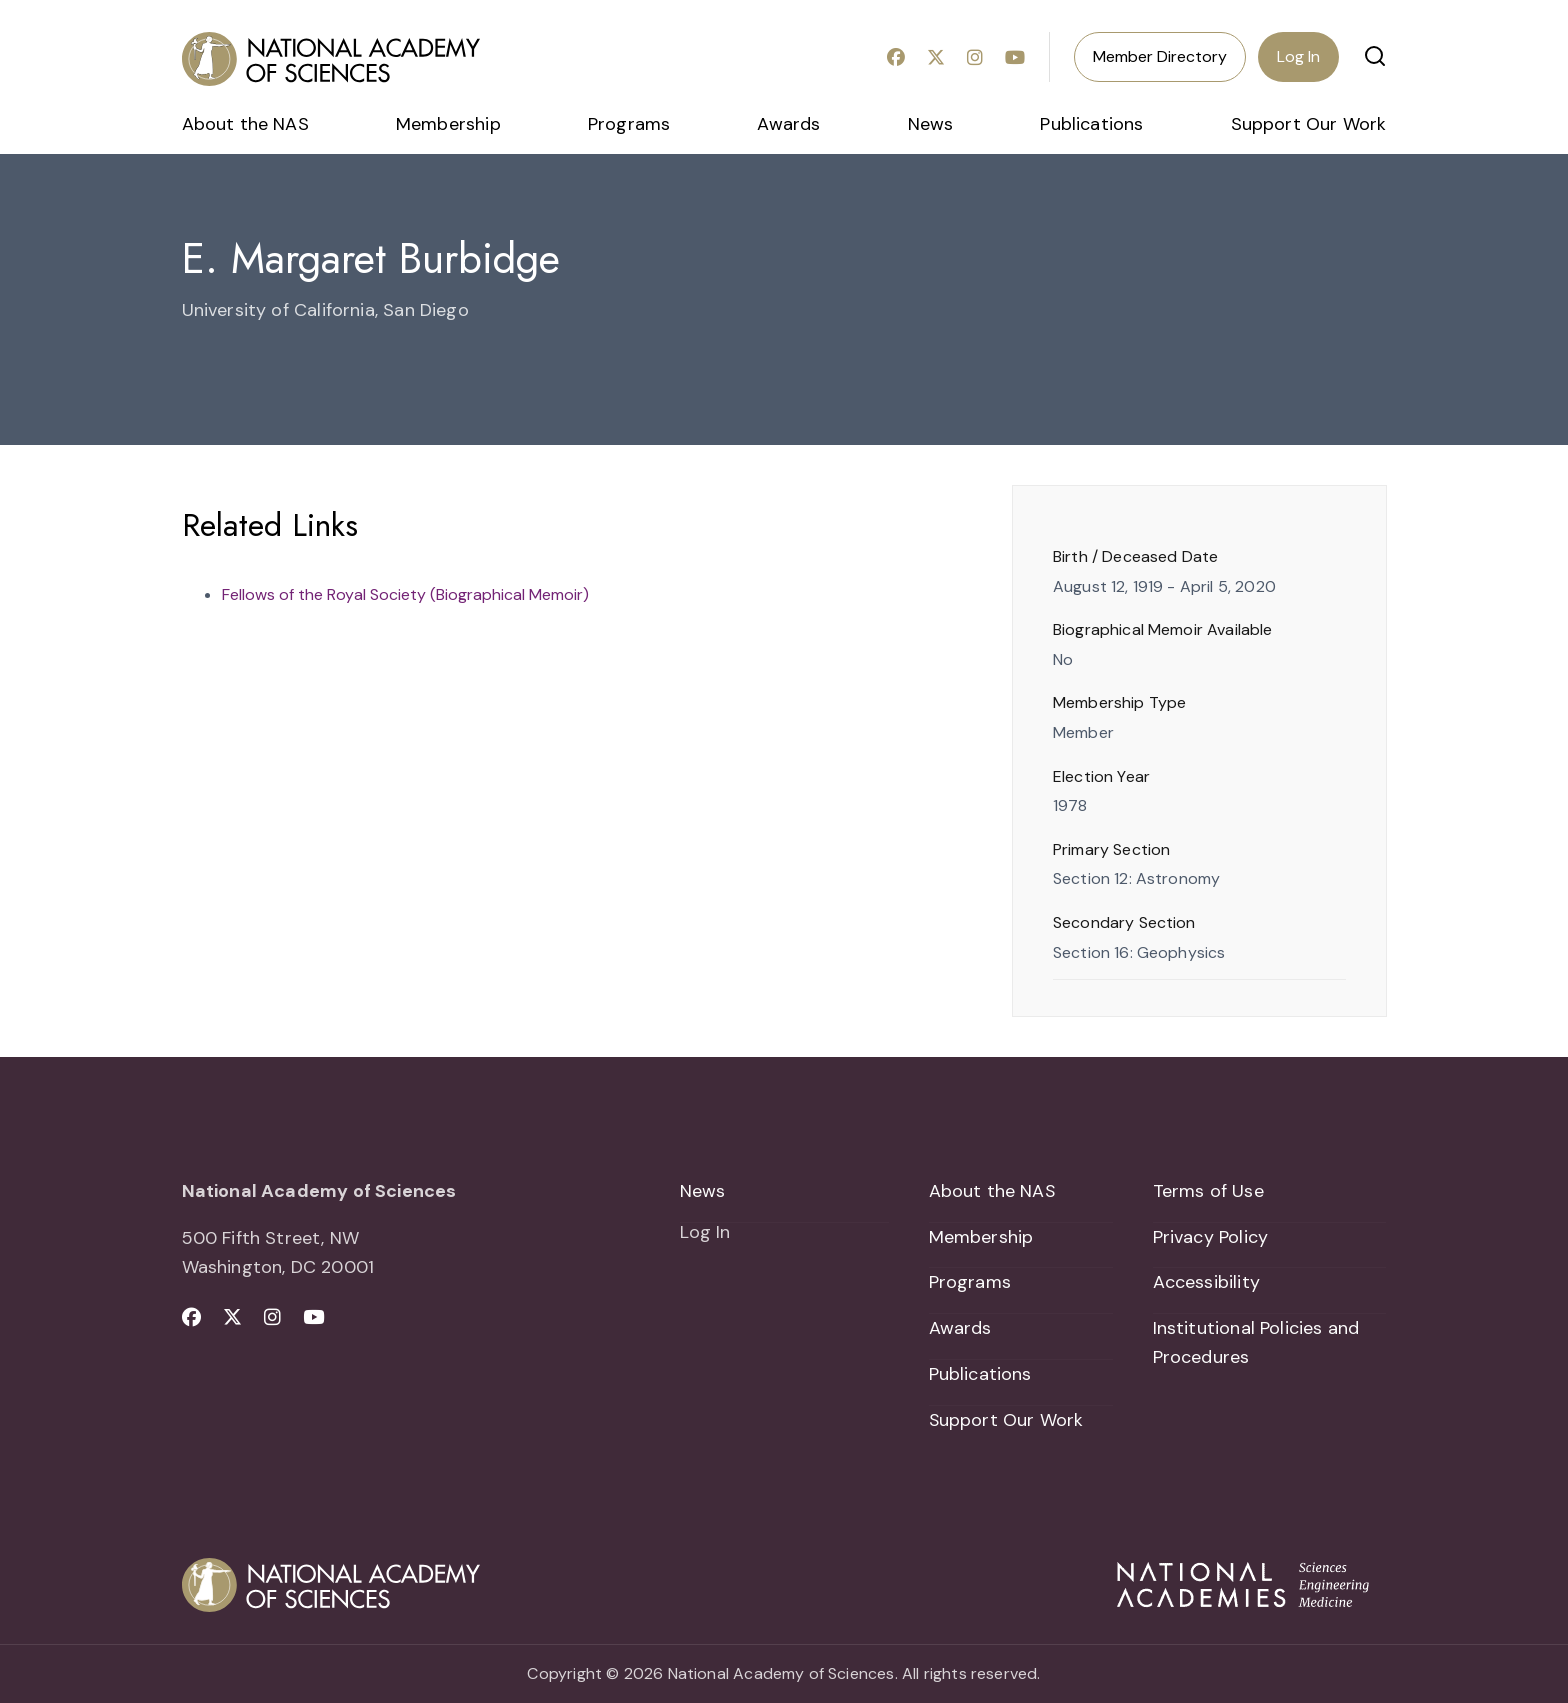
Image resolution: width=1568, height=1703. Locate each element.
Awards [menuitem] (788, 124)
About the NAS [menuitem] (245, 124)
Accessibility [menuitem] (1206, 1283)
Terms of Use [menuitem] (1208, 1191)
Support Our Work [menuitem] (1309, 124)
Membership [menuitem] (448, 124)
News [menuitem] (931, 124)
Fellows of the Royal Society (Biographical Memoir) (405, 594)
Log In (1298, 56)
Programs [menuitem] (629, 124)
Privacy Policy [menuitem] (1211, 1237)
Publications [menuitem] (1091, 124)
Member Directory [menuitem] (1160, 56)
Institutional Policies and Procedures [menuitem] (1256, 1343)
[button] (1375, 56)
